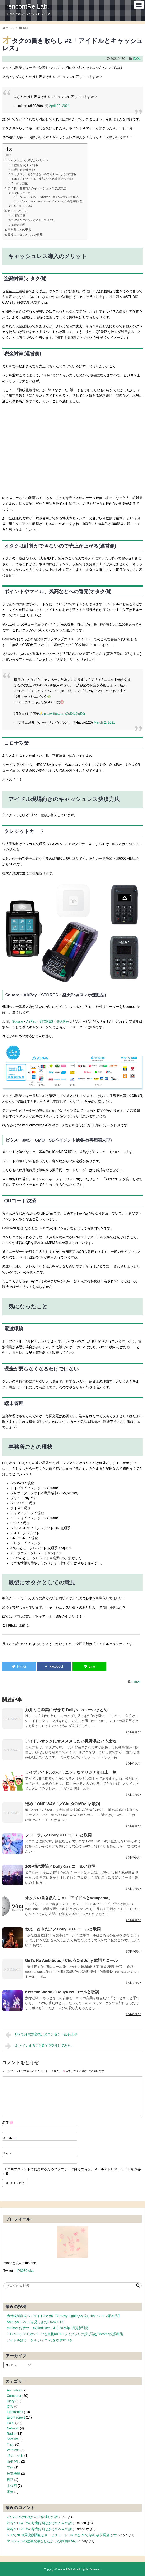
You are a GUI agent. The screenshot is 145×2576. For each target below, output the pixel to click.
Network (13, 2428)
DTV (10, 2406)
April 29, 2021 (59, 106)
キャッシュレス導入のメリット (28, 160)
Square (17, 1021)
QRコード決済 (23, 205)
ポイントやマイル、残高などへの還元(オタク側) (43, 178)
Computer (14, 2396)
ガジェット (15, 2455)
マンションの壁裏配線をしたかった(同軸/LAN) (41, 2541)
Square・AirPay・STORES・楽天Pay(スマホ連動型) (49, 197)
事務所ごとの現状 (19, 229)
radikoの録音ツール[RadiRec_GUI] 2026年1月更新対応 (48, 2328)
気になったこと (18, 210)
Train (10, 2444)
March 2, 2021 (104, 722)
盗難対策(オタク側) (26, 165)
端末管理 (19, 224)
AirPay (31, 1021)
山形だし (13, 2461)
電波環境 (19, 215)
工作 (10, 2467)
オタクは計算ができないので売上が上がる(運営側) (45, 174)
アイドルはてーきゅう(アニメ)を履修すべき (39, 2340)
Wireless (13, 2450)
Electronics (15, 2412)
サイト (7, 2153)
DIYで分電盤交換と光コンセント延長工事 (41, 2034)
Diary (10, 2401)
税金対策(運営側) (24, 169)
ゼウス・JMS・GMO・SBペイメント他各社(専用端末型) (51, 201)
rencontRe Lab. (27, 6)
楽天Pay (62, 1021)
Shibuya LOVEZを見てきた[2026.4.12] (35, 2322)
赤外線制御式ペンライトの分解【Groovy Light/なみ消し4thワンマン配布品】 (64, 2316)
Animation (14, 2390)
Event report (16, 2417)
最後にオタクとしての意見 (25, 234)
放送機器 (13, 2474)
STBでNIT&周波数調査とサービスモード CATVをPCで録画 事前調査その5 (62, 2535)
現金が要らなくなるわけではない (34, 220)
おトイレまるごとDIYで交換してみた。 (39, 2046)
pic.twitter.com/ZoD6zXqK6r (64, 713)
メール (9, 2138)
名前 (7, 2122)
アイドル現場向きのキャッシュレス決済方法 (37, 188)
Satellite (13, 2439)
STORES (46, 1021)
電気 (10, 2492)
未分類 (12, 2486)
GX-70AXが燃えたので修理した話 (32, 2517)
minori (136, 1681)
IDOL (136, 58)
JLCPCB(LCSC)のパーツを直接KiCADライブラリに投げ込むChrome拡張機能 (65, 2334)
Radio (11, 2433)
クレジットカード (25, 193)
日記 (10, 2480)
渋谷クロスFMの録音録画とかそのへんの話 (39, 2523)
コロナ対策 (21, 183)
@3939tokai (25, 2270)
